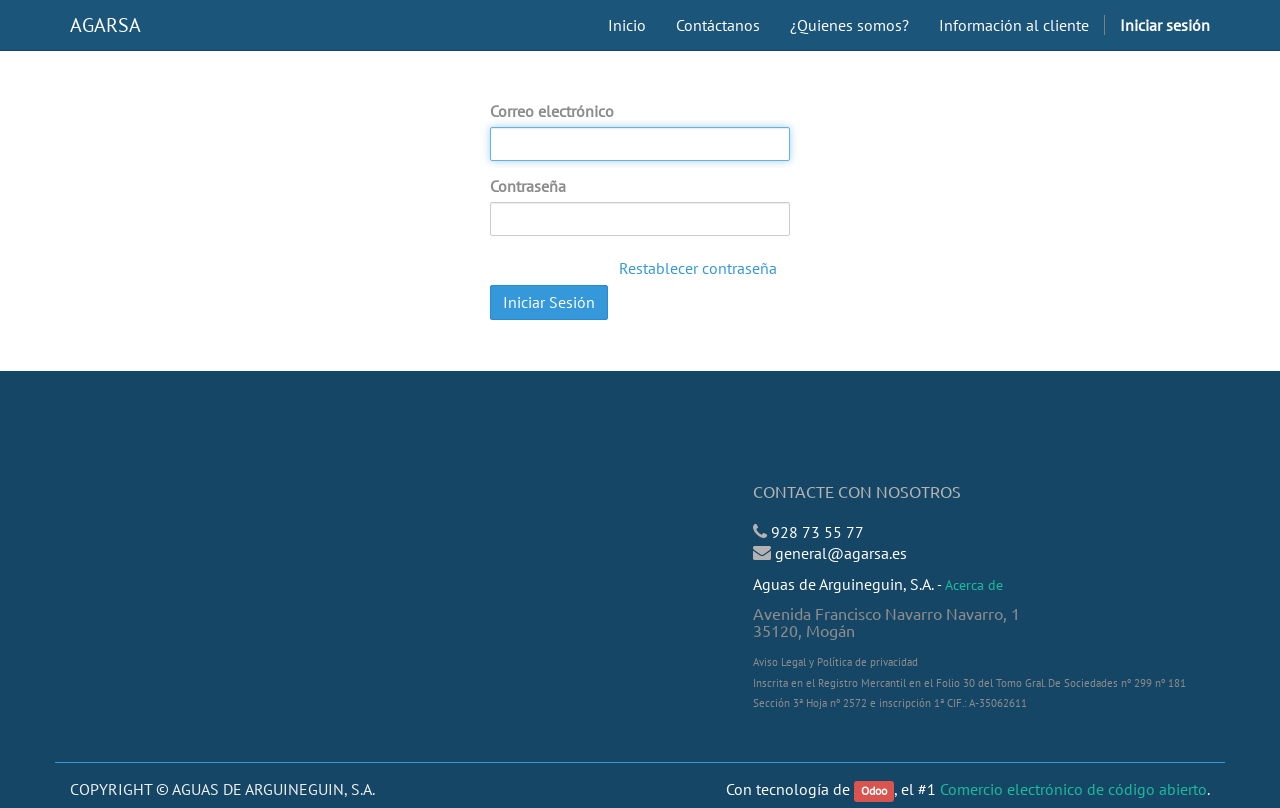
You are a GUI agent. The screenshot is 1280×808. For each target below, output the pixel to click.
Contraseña (528, 186)
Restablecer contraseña (698, 268)
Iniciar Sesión (549, 302)
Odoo (874, 790)
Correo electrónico (552, 111)
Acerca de (974, 585)
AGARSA (105, 25)
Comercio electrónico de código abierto (1073, 789)
